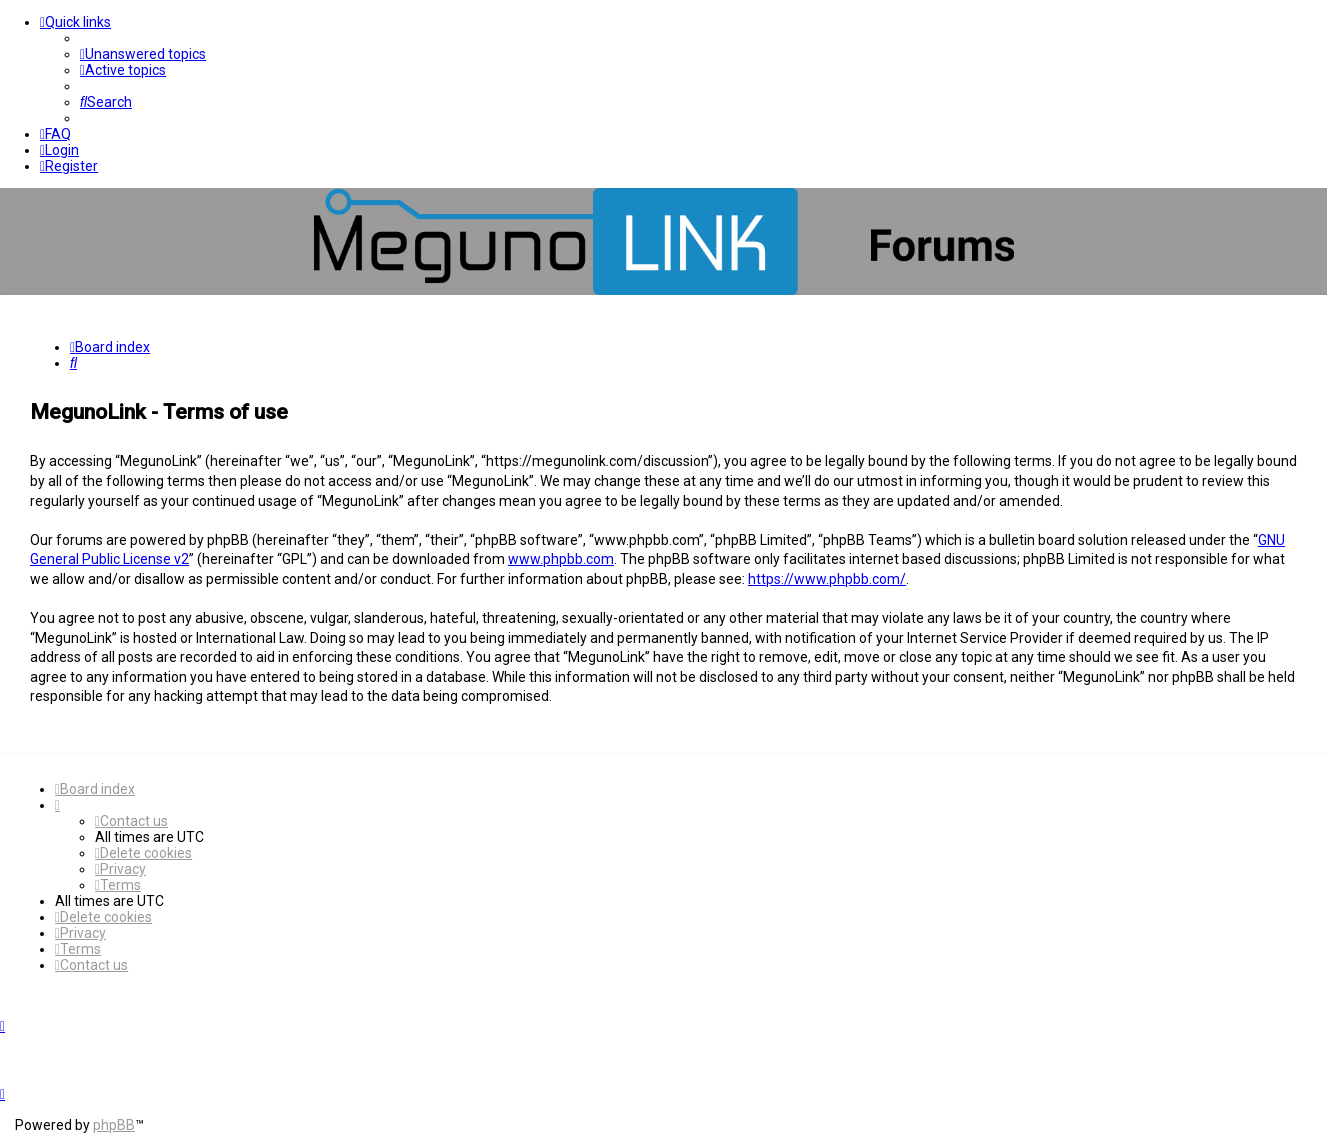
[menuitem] (143, 54)
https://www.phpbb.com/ (827, 579)
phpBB (114, 1125)
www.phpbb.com (561, 559)
